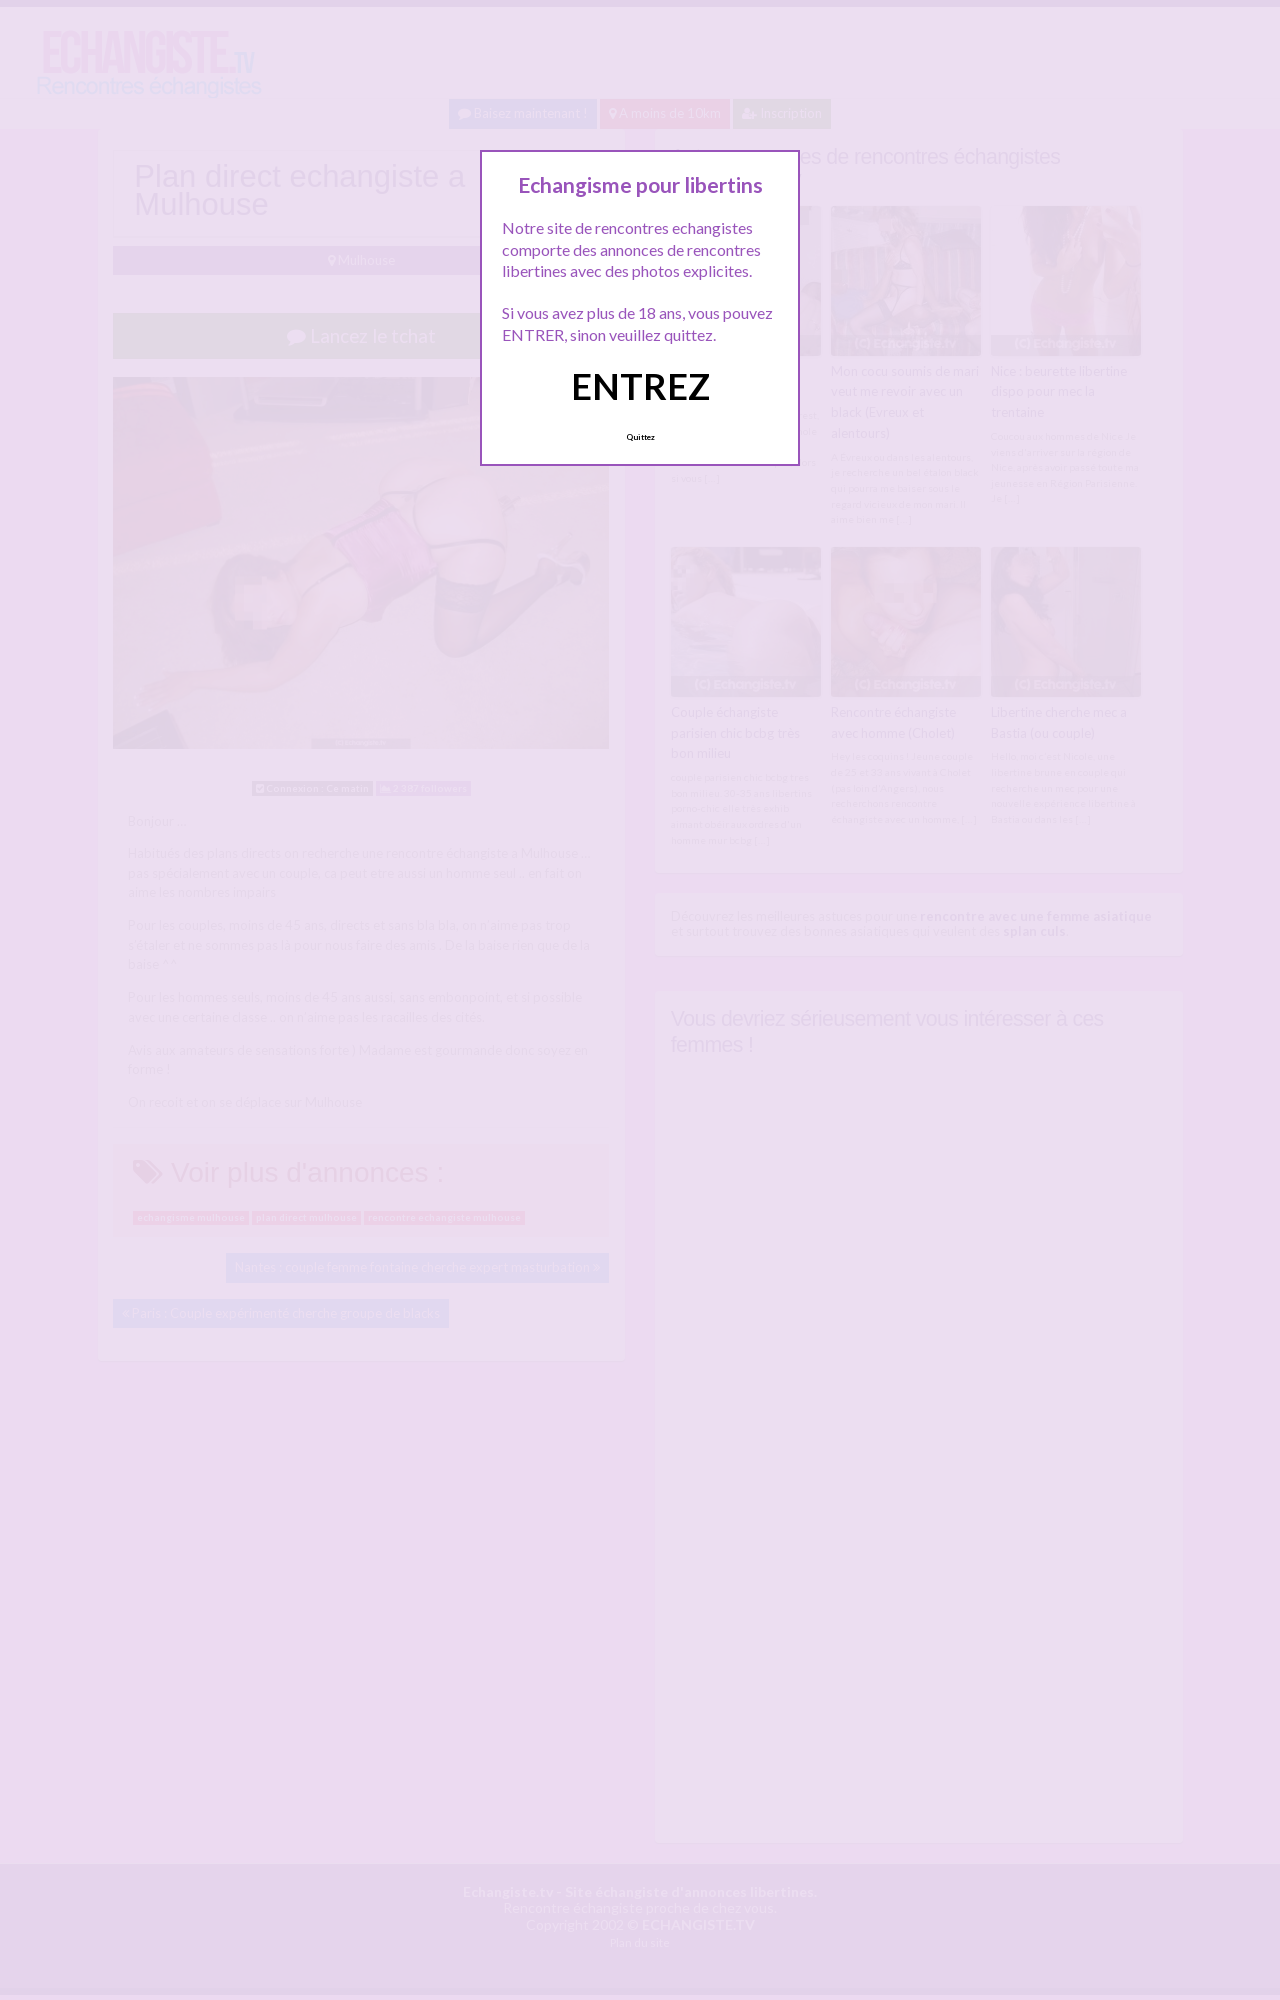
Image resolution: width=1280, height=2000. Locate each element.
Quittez (640, 437)
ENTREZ (640, 386)
